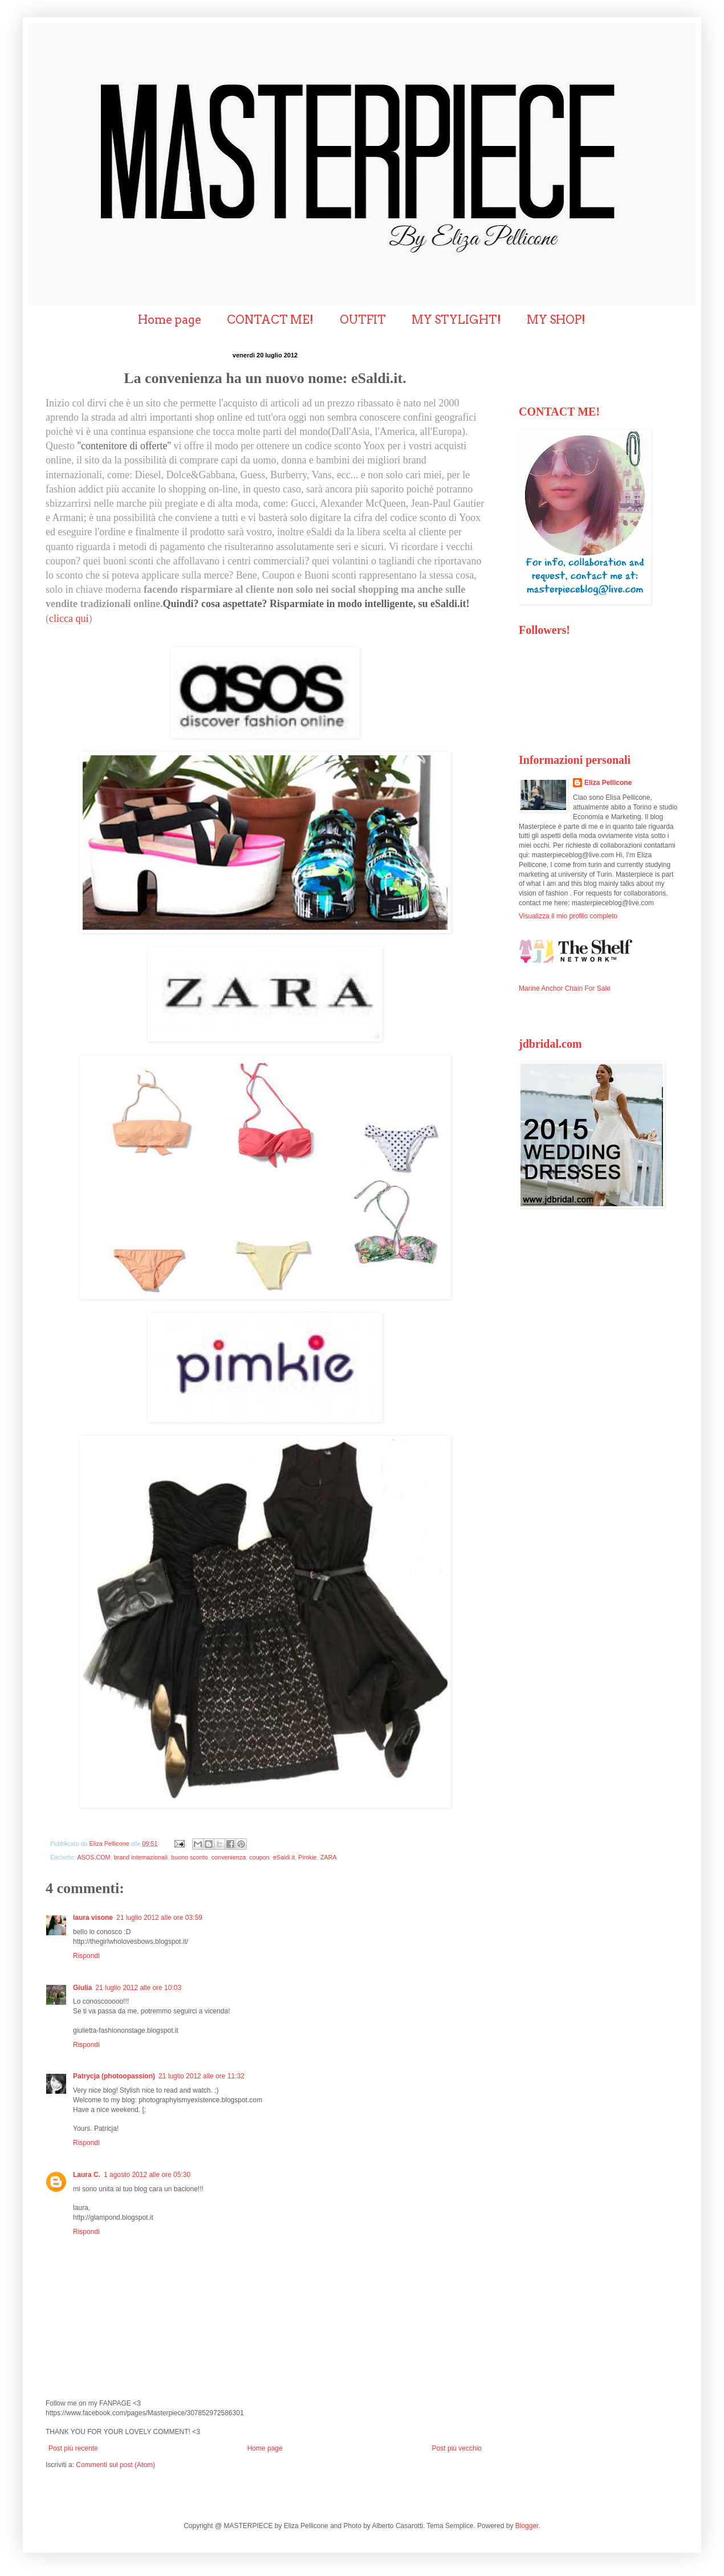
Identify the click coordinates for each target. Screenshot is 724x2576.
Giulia (82, 1988)
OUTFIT (363, 320)
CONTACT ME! (270, 320)
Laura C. (86, 2175)
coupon (259, 1857)
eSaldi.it (284, 1857)
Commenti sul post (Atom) (115, 2465)
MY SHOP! (556, 320)
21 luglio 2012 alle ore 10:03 (138, 1988)
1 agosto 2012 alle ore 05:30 (147, 2175)
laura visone (93, 1918)
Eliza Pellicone (608, 783)
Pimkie (307, 1857)
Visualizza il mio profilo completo (568, 916)
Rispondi (86, 1956)
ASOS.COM (93, 1857)
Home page (169, 320)
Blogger (527, 2526)
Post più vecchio (457, 2448)
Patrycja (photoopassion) (114, 2076)
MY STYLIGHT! (456, 320)
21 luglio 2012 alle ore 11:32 (201, 2076)
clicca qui (68, 618)
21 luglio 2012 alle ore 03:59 (159, 1918)
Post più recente (73, 2448)
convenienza (228, 1857)
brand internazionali (141, 1857)
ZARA (328, 1857)
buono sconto (189, 1857)
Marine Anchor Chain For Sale (565, 988)
